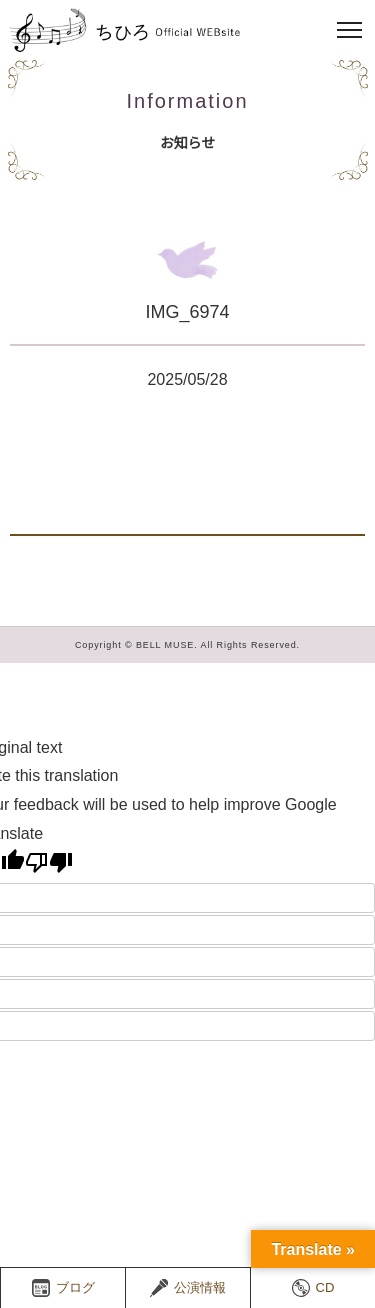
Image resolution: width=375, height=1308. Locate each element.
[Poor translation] (49, 862)
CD (313, 1288)
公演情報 (188, 1288)
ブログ (63, 1288)
